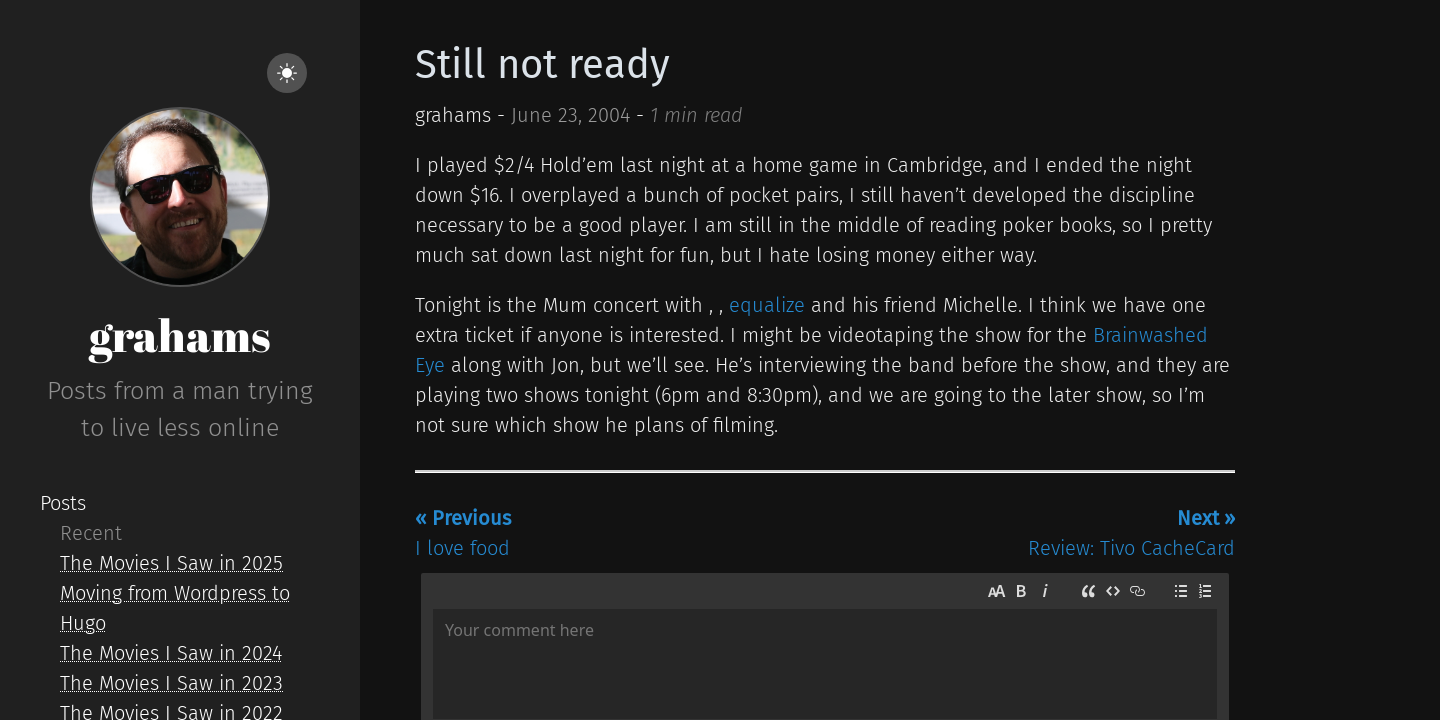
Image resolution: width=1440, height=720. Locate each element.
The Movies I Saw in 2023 (171, 683)
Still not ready (542, 65)
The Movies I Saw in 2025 (171, 563)
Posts (63, 503)
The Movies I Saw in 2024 (171, 653)
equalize (767, 305)
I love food (463, 533)
